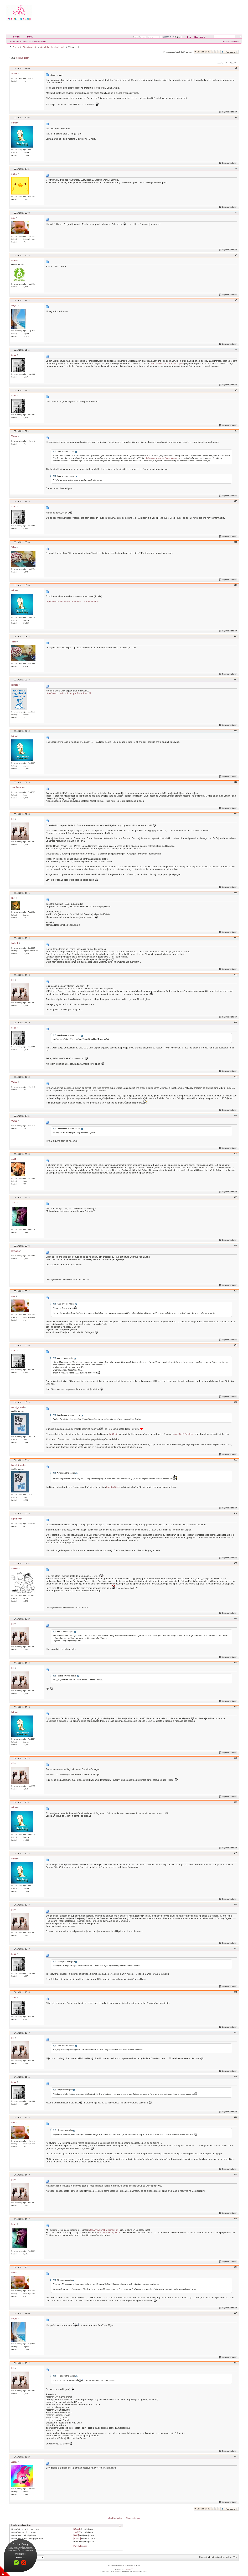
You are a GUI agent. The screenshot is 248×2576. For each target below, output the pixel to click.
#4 (236, 212)
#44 (235, 2117)
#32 (235, 1563)
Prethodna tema (116, 2518)
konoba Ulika (112, 1487)
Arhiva (229, 2557)
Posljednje (232, 52)
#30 (235, 1460)
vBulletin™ (129, 2569)
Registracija (199, 37)
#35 (235, 1707)
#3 (236, 168)
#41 (235, 1992)
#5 (236, 255)
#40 (235, 1948)
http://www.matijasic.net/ (110, 2232)
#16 (235, 782)
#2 (236, 117)
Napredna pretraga (231, 41)
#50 (235, 2456)
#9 (236, 431)
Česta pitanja (15, 41)
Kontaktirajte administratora (212, 2557)
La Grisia (113, 1434)
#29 (235, 1402)
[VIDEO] (77, 2538)
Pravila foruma (80, 2546)
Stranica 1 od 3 (203, 51)
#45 (235, 2174)
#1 (236, 68)
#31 (235, 1513)
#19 (235, 938)
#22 (235, 1076)
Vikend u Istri (22, 57)
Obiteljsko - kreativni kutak (52, 47)
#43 (235, 2076)
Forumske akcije (39, 41)
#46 (235, 2218)
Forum (16, 37)
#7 (236, 349)
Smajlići (76, 2532)
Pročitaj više (21, 2554)
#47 (235, 2267)
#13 (235, 636)
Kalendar (27, 41)
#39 (235, 1904)
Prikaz (232, 63)
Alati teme (221, 63)
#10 (235, 501)
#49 (235, 2363)
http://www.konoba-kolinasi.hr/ (103, 2230)
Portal (30, 37)
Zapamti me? (167, 37)
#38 (235, 1853)
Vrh (235, 2557)
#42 (235, 2032)
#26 (235, 1245)
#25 (235, 1197)
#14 (235, 679)
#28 (235, 1345)
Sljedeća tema (132, 2518)
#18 (235, 892)
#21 (235, 1022)
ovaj (176, 1434)
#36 (235, 1758)
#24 (235, 1153)
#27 (235, 1291)
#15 (235, 730)
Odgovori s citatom (228, 112)
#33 (235, 1618)
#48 (235, 2313)
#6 (236, 300)
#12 (235, 585)
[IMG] (76, 2535)
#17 (235, 814)
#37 (235, 1802)
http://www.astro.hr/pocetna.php (167, 363)
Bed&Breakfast (187, 1434)
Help (189, 37)
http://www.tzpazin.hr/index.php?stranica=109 (68, 693)
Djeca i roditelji (29, 47)
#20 (235, 974)
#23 (235, 1115)
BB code (77, 2529)
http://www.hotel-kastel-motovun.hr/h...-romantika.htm (72, 601)
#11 (235, 542)
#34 (235, 1663)
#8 (236, 390)
